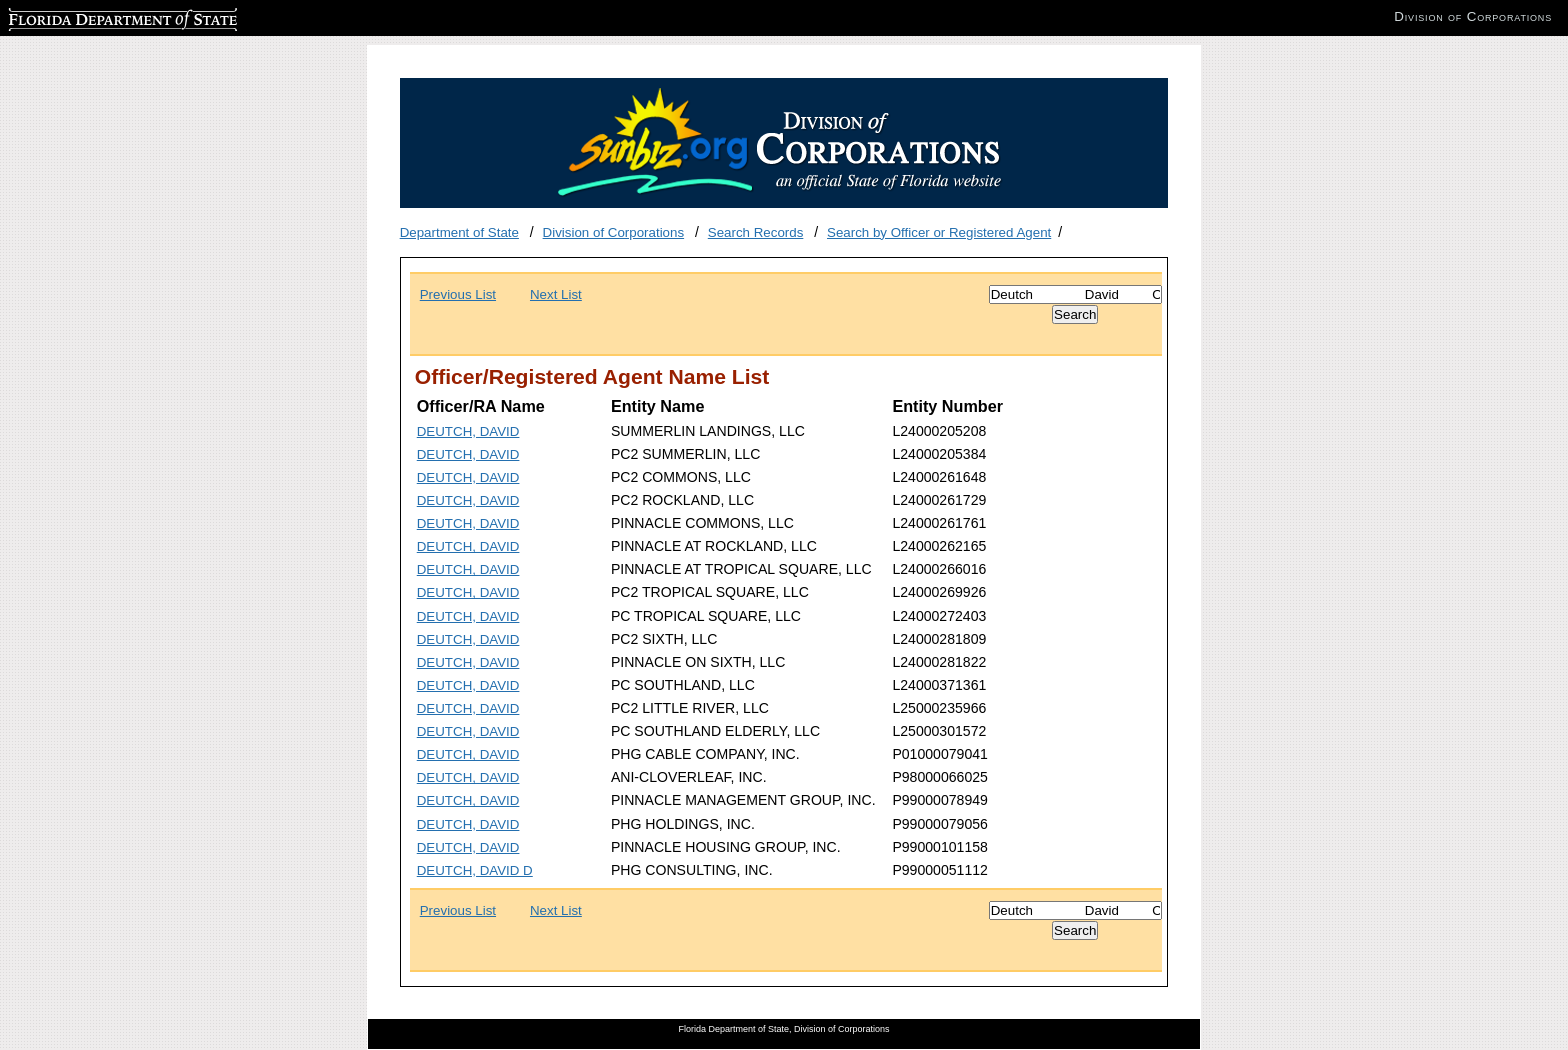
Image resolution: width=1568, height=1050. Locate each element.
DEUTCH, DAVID (468, 431)
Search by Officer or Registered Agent (939, 232)
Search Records (756, 232)
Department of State (459, 232)
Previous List (458, 294)
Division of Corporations (614, 232)
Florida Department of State (90, 16)
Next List (556, 294)
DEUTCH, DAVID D (475, 870)
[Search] (1075, 294)
